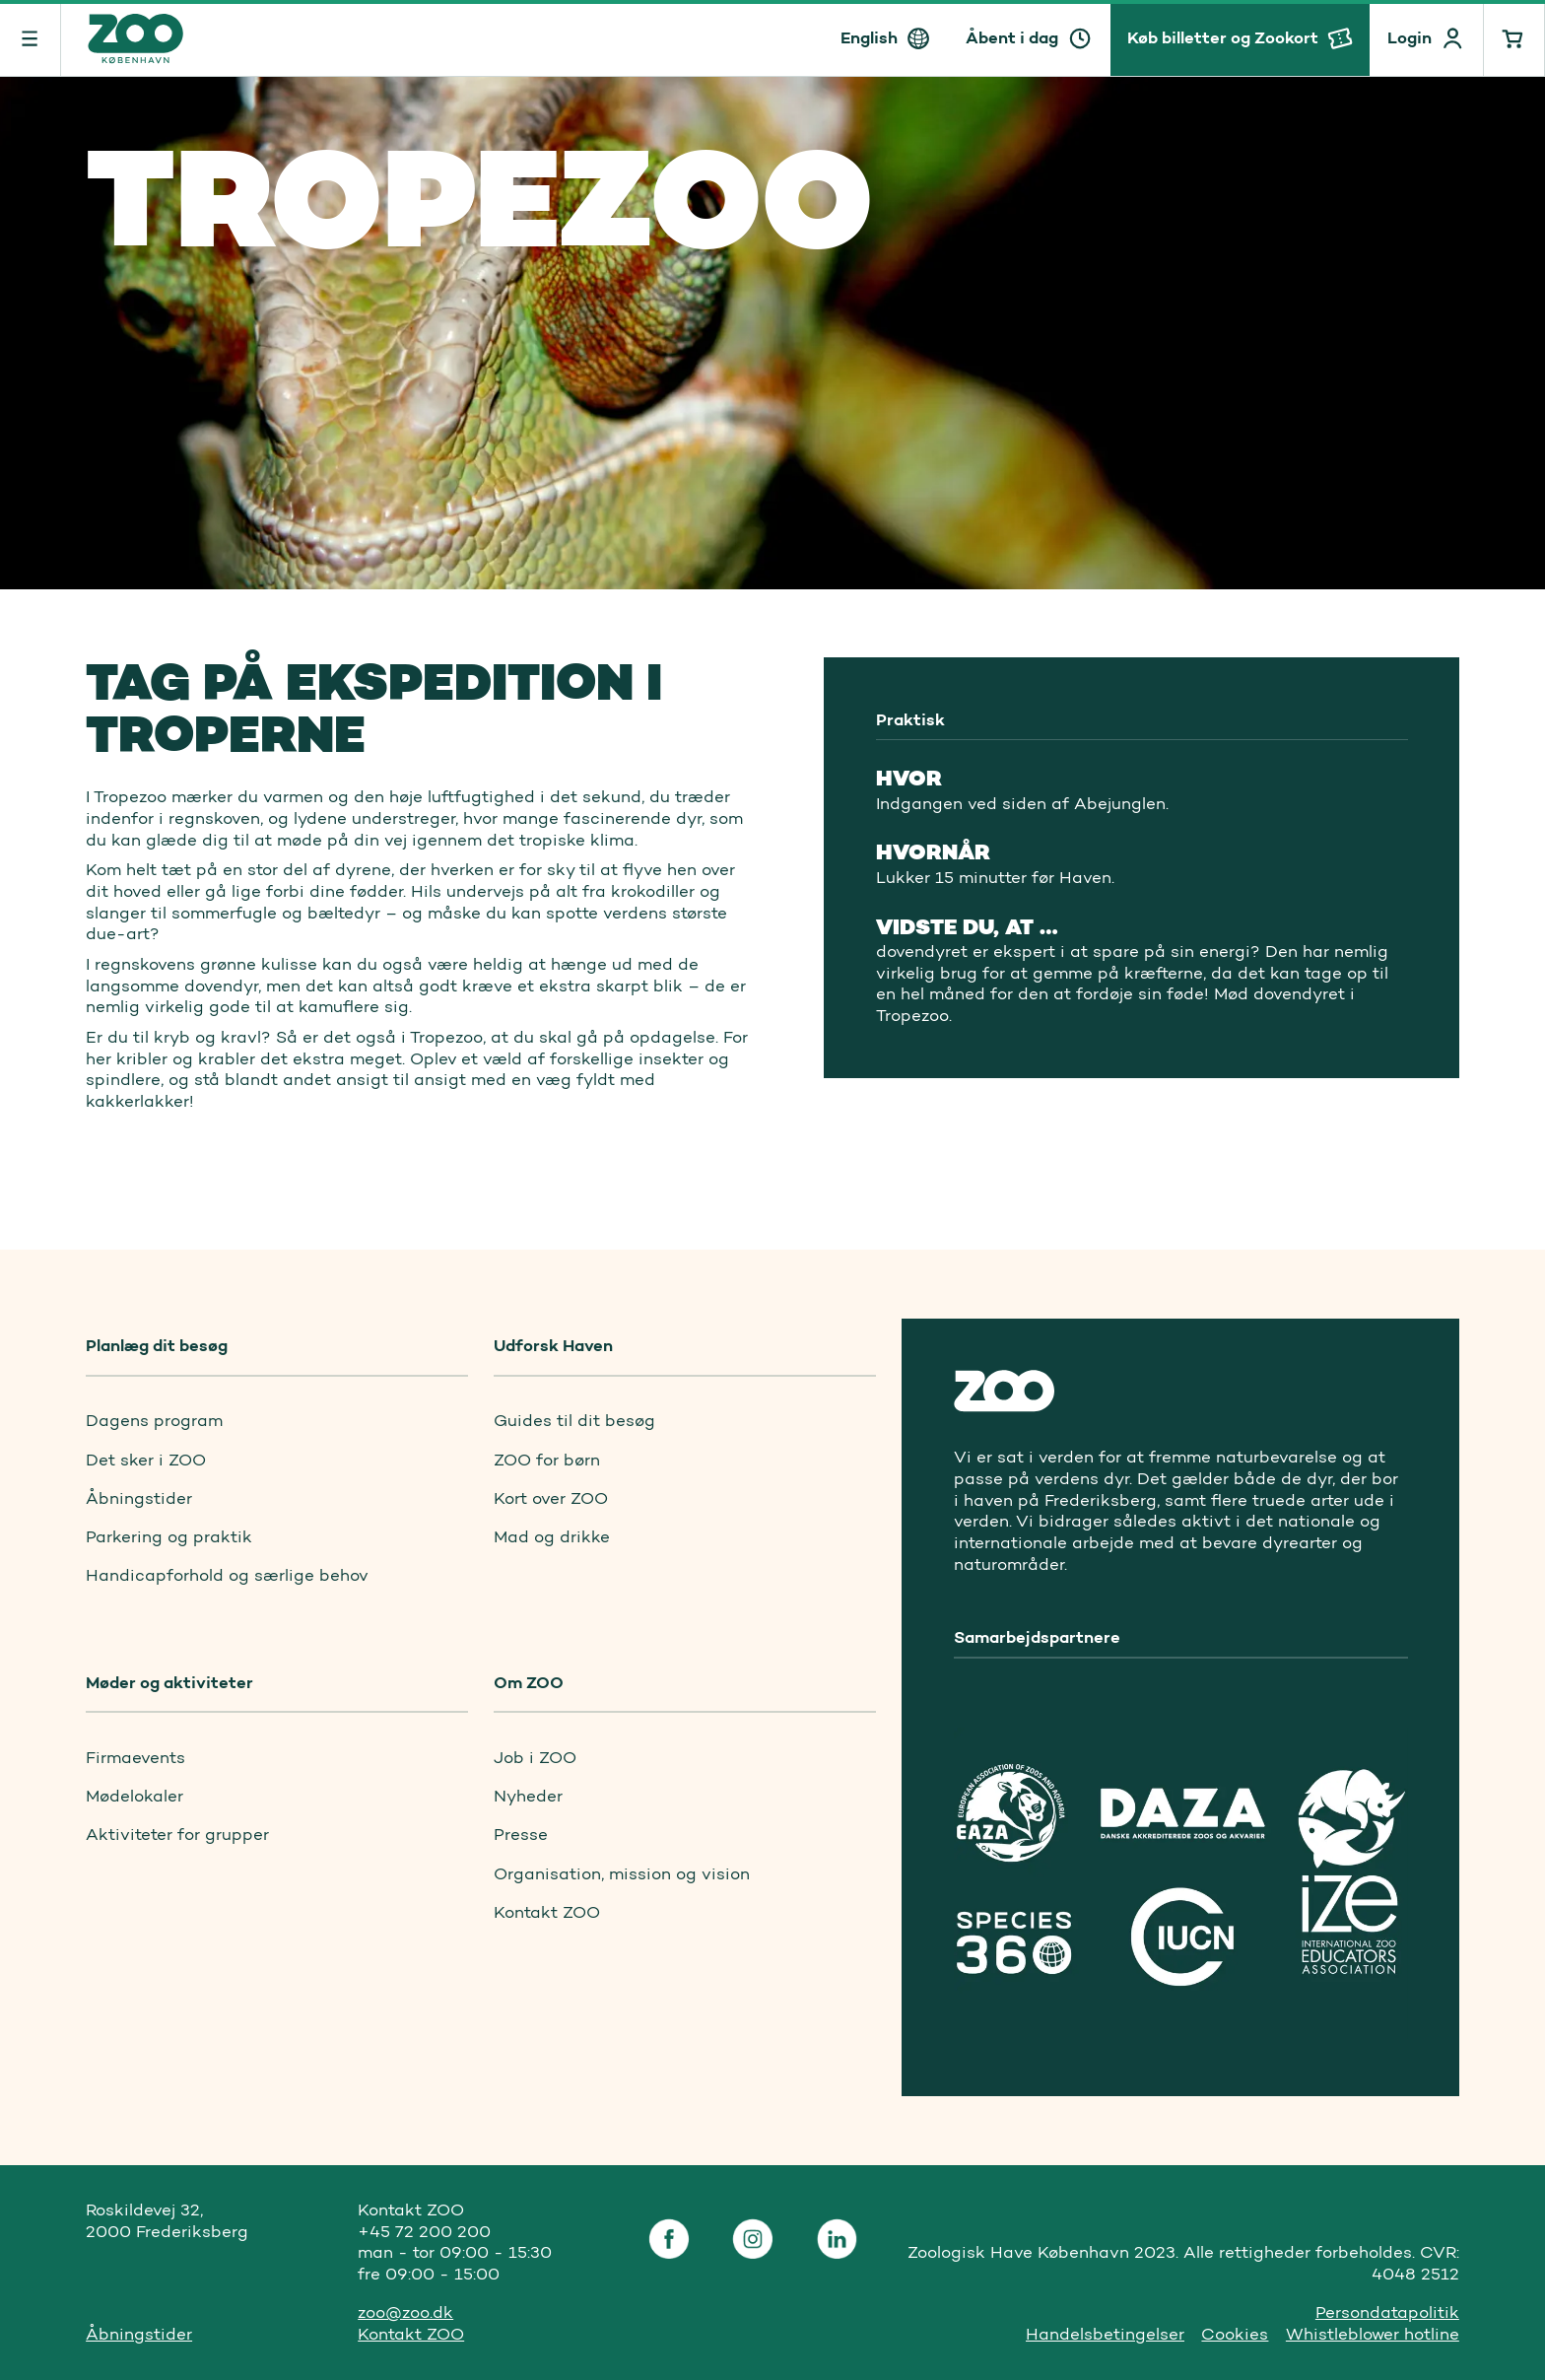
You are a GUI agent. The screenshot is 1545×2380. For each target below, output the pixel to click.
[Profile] (1427, 38)
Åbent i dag (1012, 37)
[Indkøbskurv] (1514, 38)
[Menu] (30, 38)
